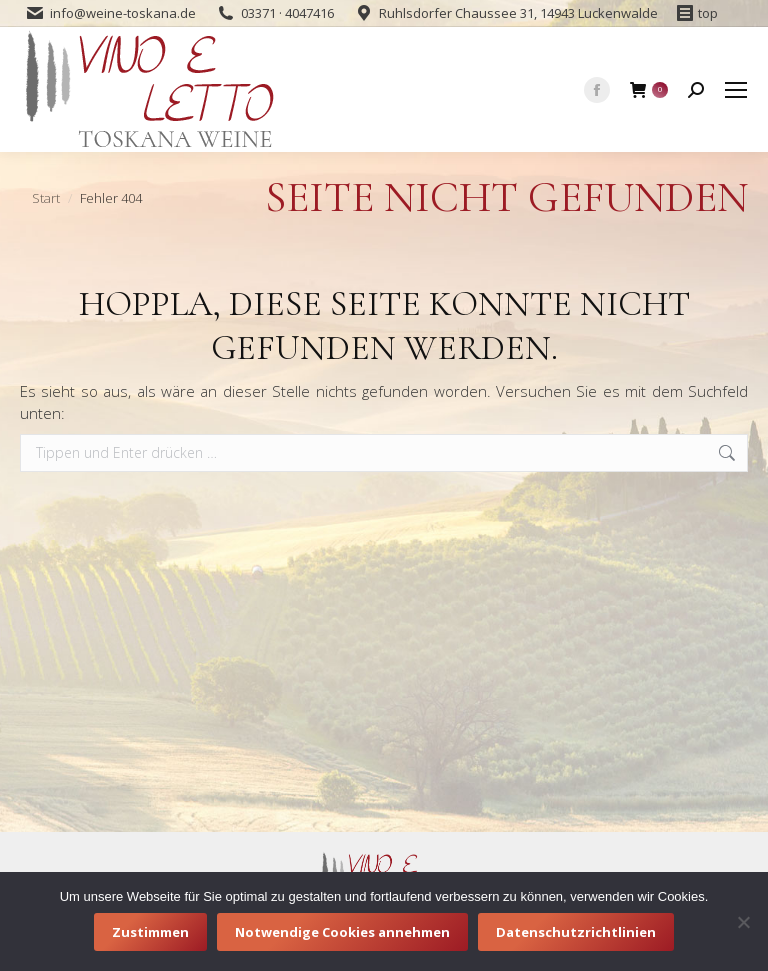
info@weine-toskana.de (123, 13)
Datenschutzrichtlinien (576, 932)
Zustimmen (150, 932)
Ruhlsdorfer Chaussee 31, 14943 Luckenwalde (518, 13)
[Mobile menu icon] (736, 90)
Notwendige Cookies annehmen (342, 932)
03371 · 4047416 (287, 13)
